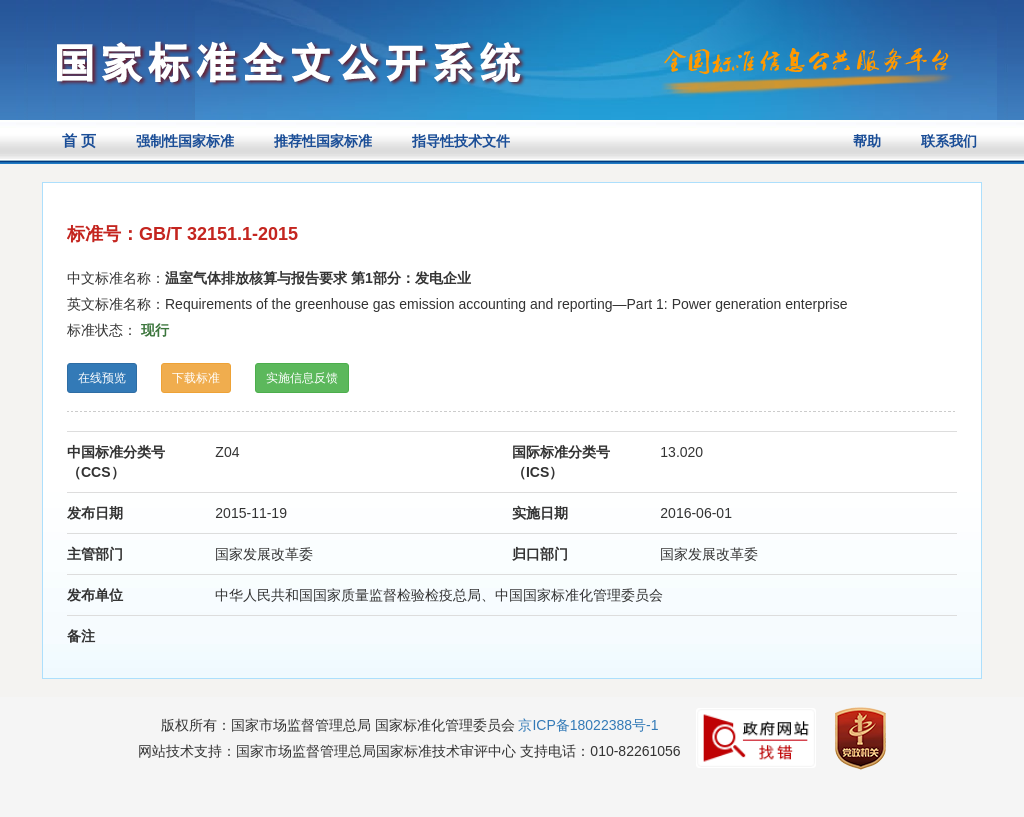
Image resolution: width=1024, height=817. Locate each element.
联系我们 (949, 141)
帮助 (867, 141)
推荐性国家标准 (323, 141)
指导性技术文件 (461, 141)
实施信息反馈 (302, 378)
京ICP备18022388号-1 (588, 725)
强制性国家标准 (185, 141)
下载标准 (196, 378)
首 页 (79, 140)
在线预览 (102, 378)
